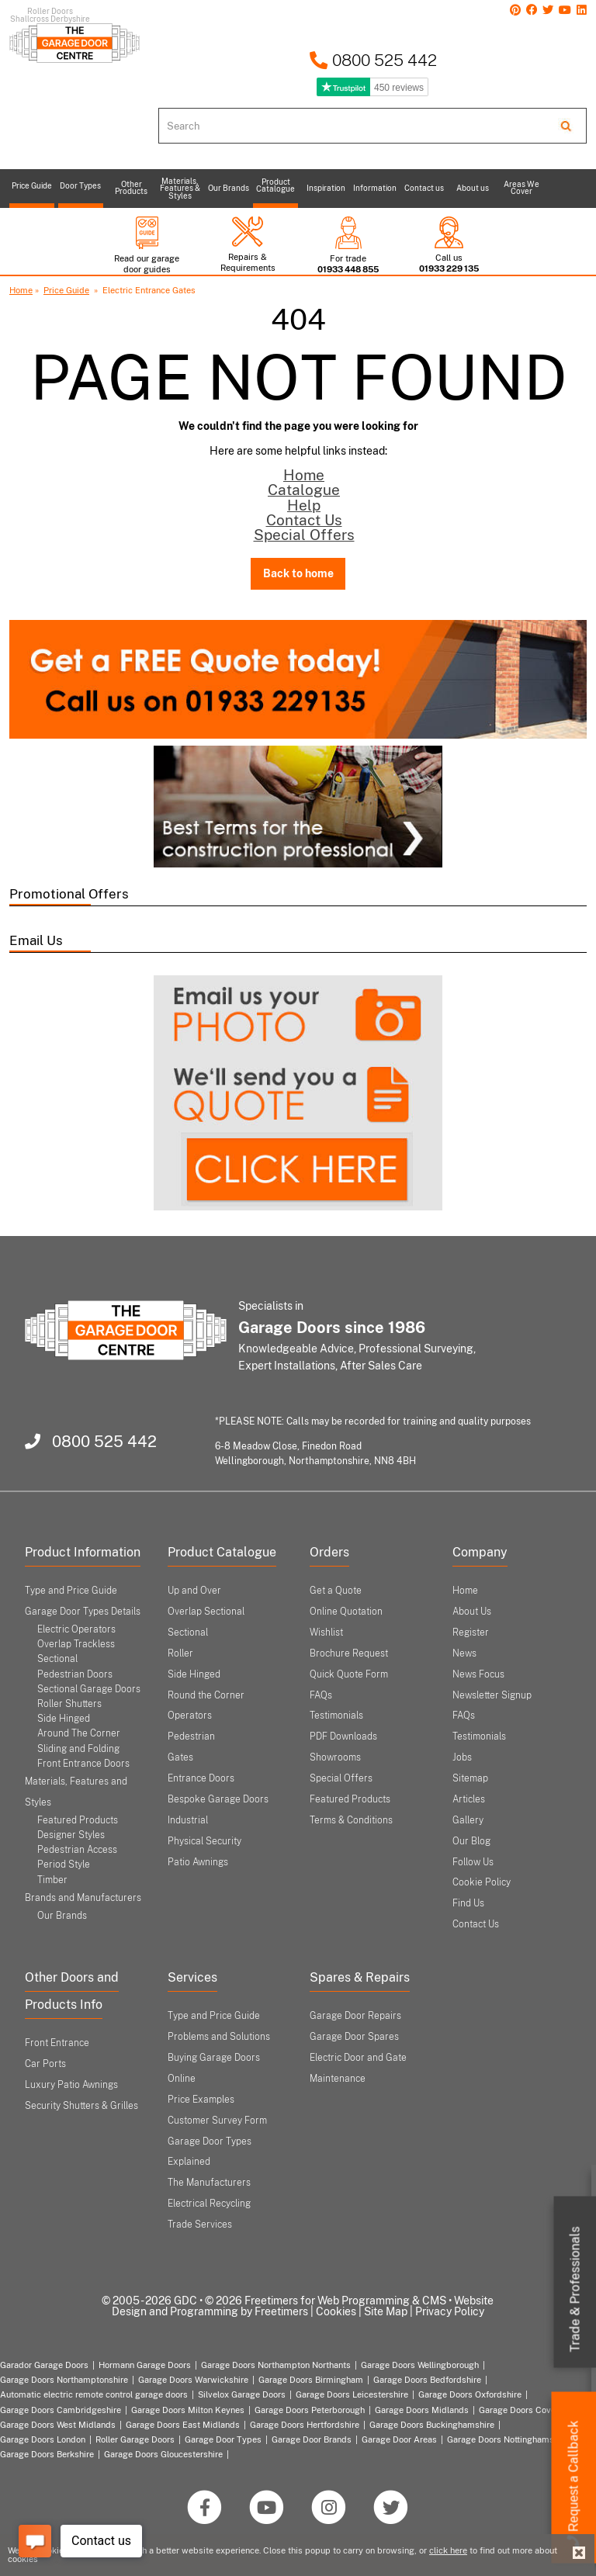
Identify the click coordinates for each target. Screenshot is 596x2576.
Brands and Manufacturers (83, 1897)
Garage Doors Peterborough (310, 2410)
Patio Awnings (198, 1862)
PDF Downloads (343, 1736)
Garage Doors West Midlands (58, 2424)
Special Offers (304, 534)
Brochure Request (349, 1653)
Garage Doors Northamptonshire (64, 2379)
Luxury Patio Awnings (71, 2084)
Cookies (336, 2311)
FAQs (321, 1695)
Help (304, 505)
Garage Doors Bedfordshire (427, 2379)
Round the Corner (206, 1695)
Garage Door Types (223, 2439)
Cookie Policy (481, 1882)
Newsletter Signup (492, 1695)
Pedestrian (191, 1736)
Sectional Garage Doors (88, 1689)
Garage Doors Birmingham (310, 2379)
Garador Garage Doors (44, 2365)
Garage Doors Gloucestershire (163, 2454)
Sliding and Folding (78, 1748)
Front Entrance (57, 2043)
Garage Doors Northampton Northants (276, 2365)
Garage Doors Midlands (422, 2410)
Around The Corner (78, 1733)
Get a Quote (336, 1590)
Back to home (298, 573)
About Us (471, 1611)
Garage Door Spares (354, 2036)
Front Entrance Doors (83, 1763)
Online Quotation (346, 1611)
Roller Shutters (69, 1703)
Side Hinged (63, 1718)
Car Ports (45, 2063)
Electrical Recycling (209, 2203)
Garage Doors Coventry (525, 2410)
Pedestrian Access (77, 1849)
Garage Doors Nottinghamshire (508, 2439)
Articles (468, 1799)
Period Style (63, 1864)
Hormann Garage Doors (145, 2365)
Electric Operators (76, 1629)
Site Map (385, 2311)
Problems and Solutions (219, 2036)
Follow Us (473, 1862)
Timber (52, 1880)
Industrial (188, 1820)
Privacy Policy (449, 2311)
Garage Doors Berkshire (47, 2454)
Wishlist (326, 1632)
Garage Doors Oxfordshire (470, 2394)
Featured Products (77, 1820)
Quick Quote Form (349, 1674)
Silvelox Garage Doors (242, 2394)
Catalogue (304, 489)
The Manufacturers (209, 2182)
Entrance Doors (201, 1778)
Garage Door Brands (312, 2439)
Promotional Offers (69, 894)
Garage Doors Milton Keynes (187, 2410)
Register (470, 1632)
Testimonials (336, 1715)
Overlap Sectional (206, 1611)
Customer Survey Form (217, 2120)
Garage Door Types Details (82, 1611)
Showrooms (335, 1757)
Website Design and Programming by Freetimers (303, 2306)
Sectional (188, 1632)
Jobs (462, 1757)
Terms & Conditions (351, 1820)
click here (448, 2550)
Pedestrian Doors (75, 1674)
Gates (180, 1757)
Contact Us (304, 519)
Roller (180, 1653)
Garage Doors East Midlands (183, 2424)
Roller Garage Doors (135, 2439)
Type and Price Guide (71, 1590)
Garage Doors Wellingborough (420, 2365)
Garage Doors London (42, 2439)
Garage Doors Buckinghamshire (431, 2424)
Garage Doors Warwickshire (193, 2379)
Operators (190, 1715)
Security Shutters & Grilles (81, 2105)
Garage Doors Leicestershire (352, 2394)
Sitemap (470, 1778)
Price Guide (66, 290)
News (464, 1653)
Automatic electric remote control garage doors (94, 2394)
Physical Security (204, 1841)
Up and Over (194, 1590)
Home (21, 290)
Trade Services (200, 2224)
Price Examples (201, 2099)
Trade (575, 2290)
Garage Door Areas (399, 2439)
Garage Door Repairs (355, 2015)
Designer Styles (71, 1835)
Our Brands (62, 1915)
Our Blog (471, 1841)
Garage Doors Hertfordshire (304, 2424)
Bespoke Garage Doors (218, 1799)
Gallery (467, 1820)
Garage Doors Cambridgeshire (60, 2410)
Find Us (468, 1903)
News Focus (478, 1674)
